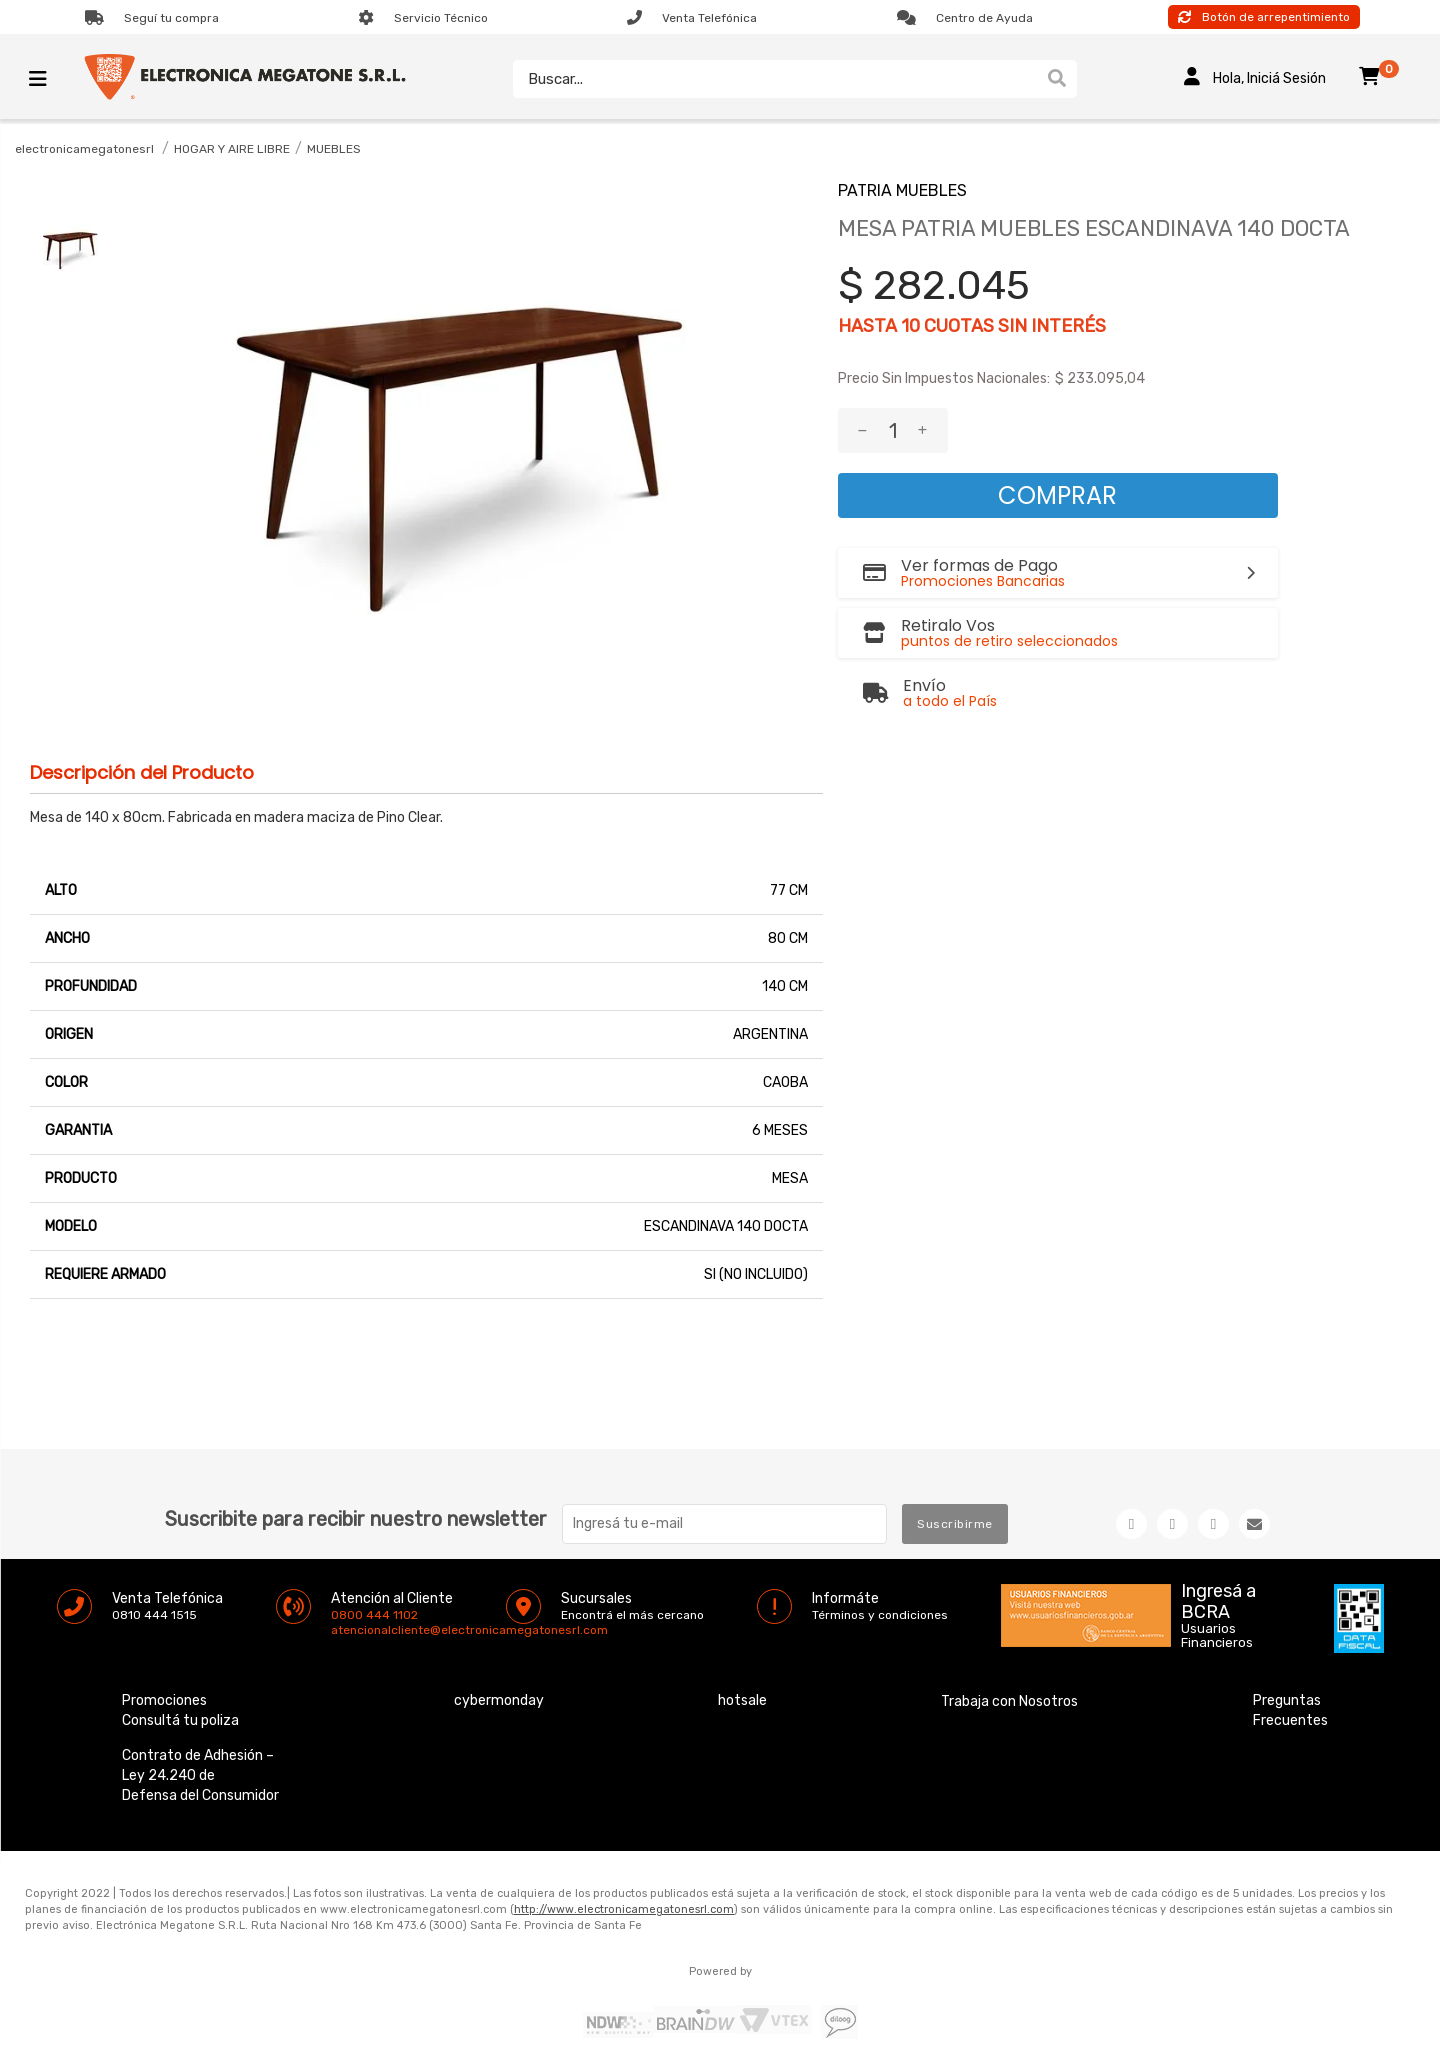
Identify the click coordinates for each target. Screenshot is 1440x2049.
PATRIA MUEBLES (902, 190)
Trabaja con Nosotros (1009, 1701)
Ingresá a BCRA (1218, 1598)
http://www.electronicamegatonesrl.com (624, 1909)
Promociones (164, 1700)
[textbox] (775, 79)
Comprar (1057, 495)
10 (910, 326)
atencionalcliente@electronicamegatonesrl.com (348, 1630)
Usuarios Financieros (1217, 1636)
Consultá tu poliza (180, 1720)
